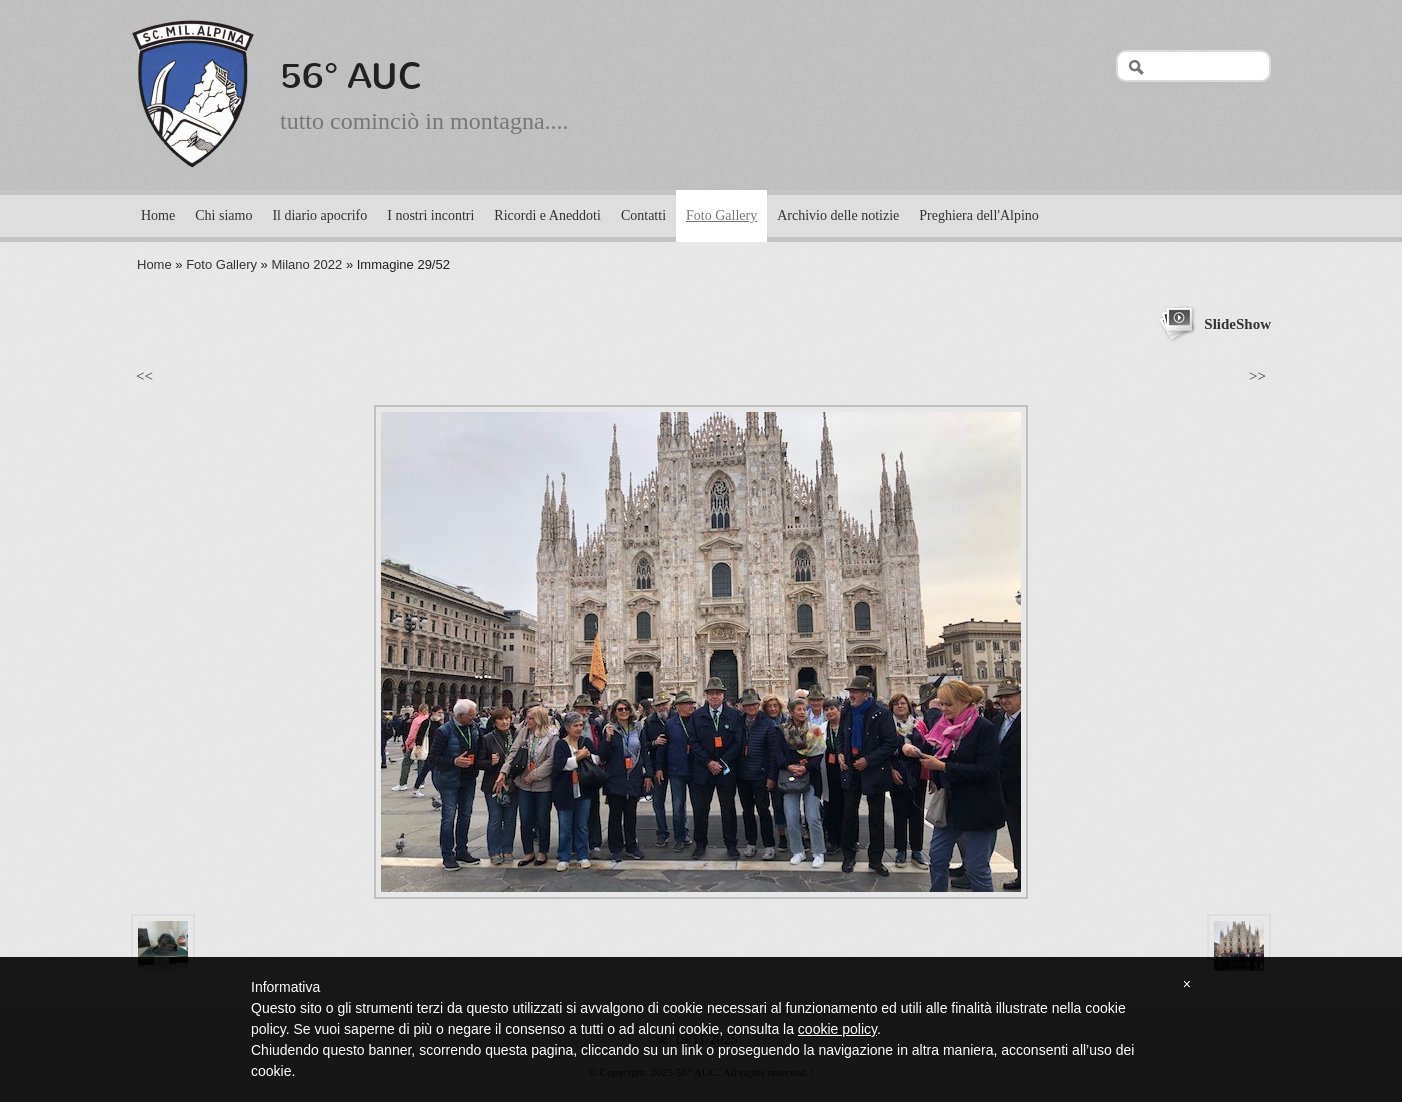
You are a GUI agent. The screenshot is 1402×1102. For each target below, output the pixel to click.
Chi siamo (223, 215)
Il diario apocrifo (319, 215)
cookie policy (837, 1029)
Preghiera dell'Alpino (979, 215)
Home (158, 215)
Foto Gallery (721, 215)
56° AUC (351, 76)
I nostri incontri (430, 215)
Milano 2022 (306, 264)
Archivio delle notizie (838, 215)
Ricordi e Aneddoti (547, 215)
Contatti (643, 215)
